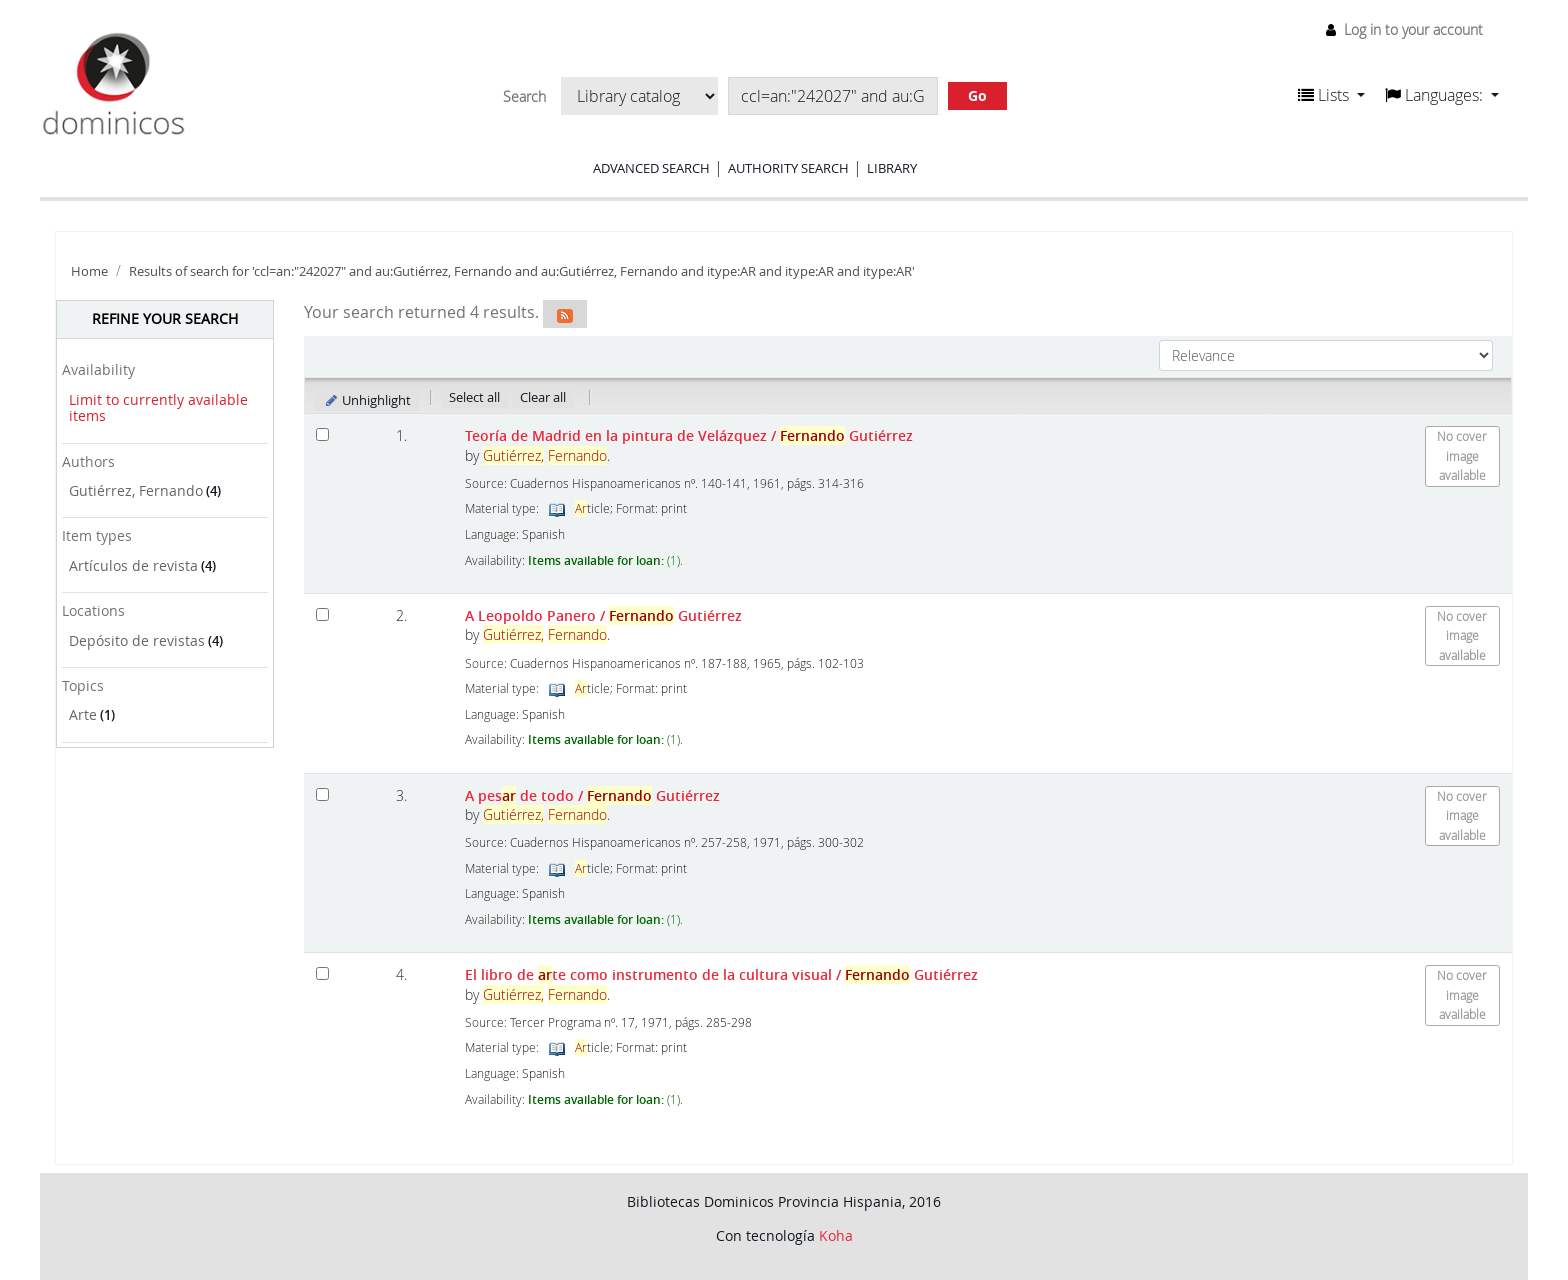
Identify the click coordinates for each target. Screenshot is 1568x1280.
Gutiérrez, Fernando (136, 490)
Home (89, 271)
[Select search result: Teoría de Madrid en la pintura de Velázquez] (322, 434)
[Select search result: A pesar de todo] (322, 794)
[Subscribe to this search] (565, 314)
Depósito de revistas (137, 640)
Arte (83, 714)
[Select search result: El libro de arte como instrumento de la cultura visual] (322, 973)
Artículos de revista (133, 565)
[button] (1331, 95)
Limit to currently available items (158, 408)
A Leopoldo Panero (603, 615)
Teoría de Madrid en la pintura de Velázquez (689, 435)
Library (892, 168)
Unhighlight (367, 400)
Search (524, 97)
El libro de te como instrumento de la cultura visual (721, 974)
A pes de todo (592, 795)
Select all (474, 397)
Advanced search (651, 168)
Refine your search (165, 318)
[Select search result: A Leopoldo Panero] (322, 614)
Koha (836, 1235)
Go (977, 95)
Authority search (788, 168)
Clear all (543, 397)
